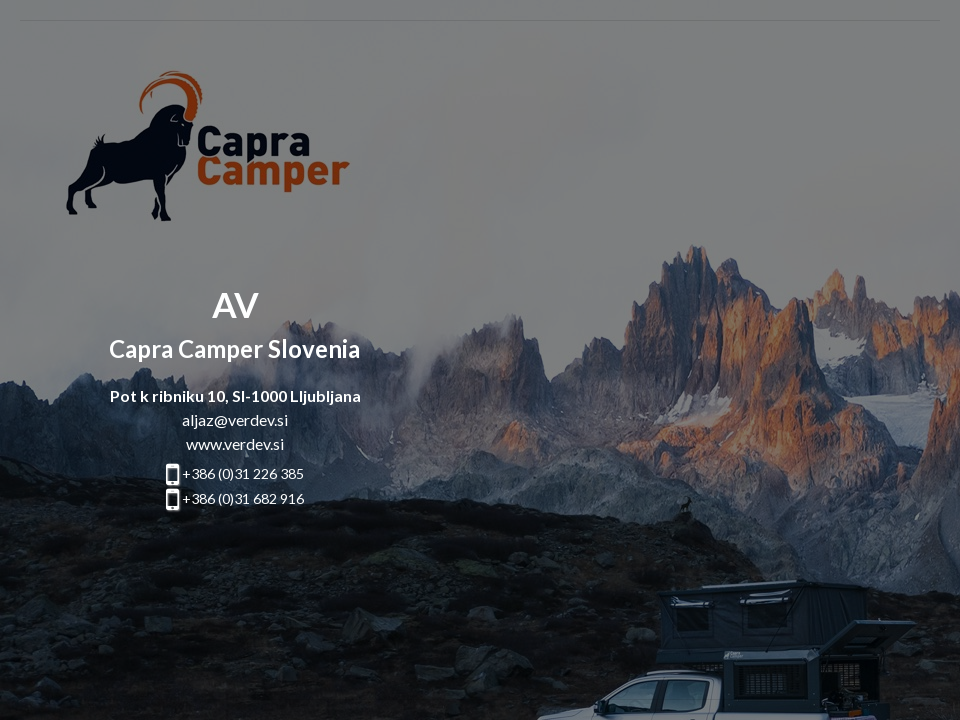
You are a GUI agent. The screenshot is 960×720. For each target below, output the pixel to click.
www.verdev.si (235, 443)
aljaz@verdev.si (235, 419)
